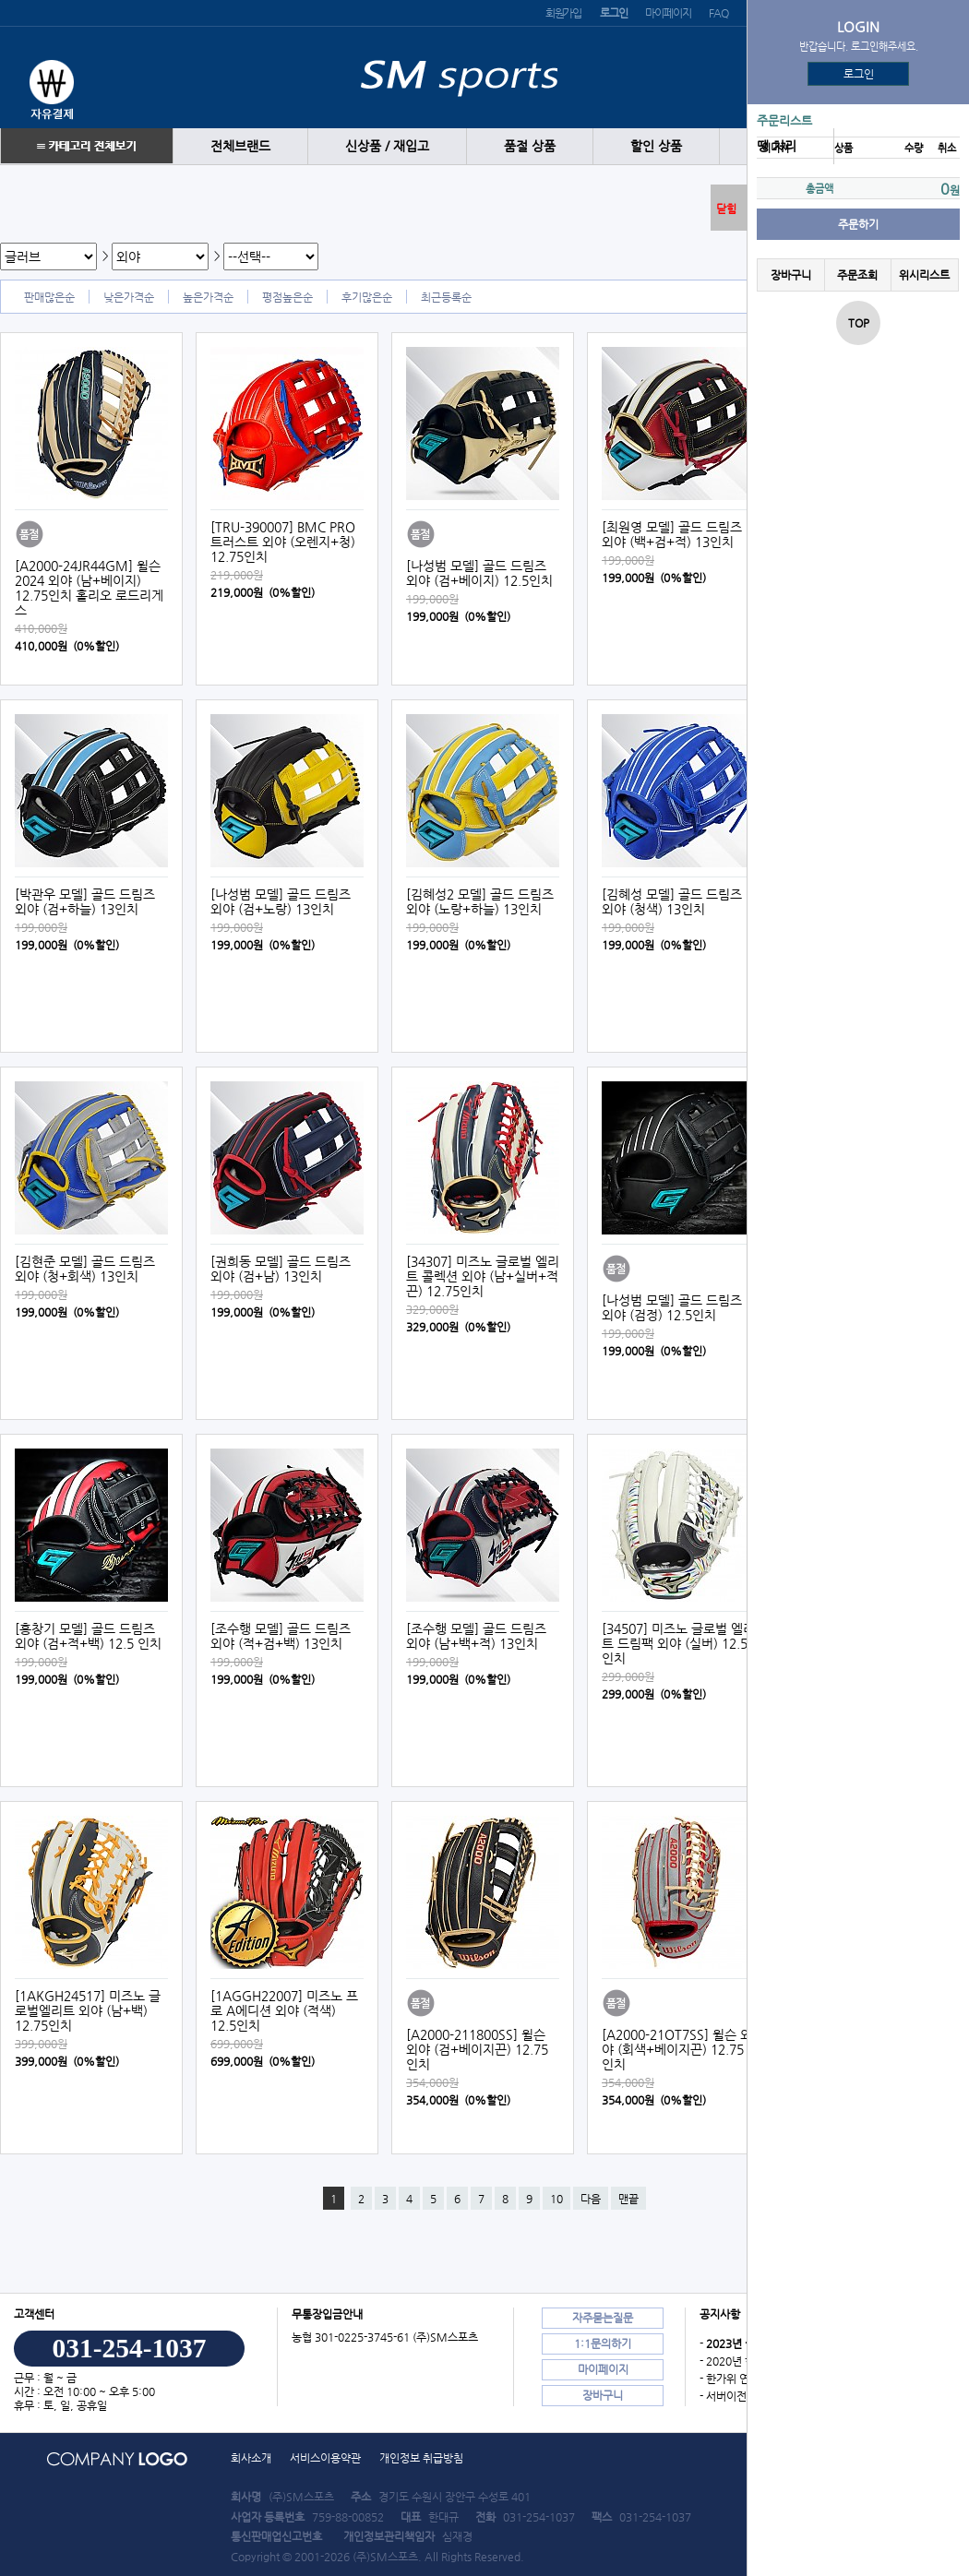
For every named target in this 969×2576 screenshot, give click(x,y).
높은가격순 (208, 297)
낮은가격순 (128, 297)
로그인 (858, 73)
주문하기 (858, 224)
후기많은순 (366, 297)
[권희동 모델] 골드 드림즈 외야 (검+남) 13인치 (280, 1268)
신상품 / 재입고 (387, 146)
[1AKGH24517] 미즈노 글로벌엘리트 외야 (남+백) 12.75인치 (88, 2010)
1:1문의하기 (602, 2343)
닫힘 (726, 208)
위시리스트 (924, 274)
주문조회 (857, 274)
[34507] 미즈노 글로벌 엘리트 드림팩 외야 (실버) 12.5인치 (678, 1643)
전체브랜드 (240, 146)
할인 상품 (656, 146)
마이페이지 (667, 12)
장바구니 (791, 274)
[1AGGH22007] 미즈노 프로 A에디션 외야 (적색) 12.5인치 (284, 2010)
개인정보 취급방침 (421, 2457)
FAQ (718, 12)
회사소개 (251, 2457)
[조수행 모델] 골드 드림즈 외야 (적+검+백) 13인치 (280, 1636)
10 (556, 2198)
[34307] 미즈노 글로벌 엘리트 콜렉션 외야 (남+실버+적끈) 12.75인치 (482, 1276)
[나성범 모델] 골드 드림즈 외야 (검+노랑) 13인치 (280, 901)
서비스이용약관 (325, 2457)
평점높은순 (287, 297)
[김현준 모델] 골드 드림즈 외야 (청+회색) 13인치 (85, 1268)
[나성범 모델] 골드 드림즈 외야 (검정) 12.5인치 (672, 1307)
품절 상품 (530, 146)
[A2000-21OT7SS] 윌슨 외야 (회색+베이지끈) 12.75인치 (677, 2049)
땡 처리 (776, 146)
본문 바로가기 (0, 0)
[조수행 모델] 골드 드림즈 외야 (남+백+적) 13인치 (476, 1636)
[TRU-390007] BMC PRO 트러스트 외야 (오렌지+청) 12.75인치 (282, 541)
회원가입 (563, 12)
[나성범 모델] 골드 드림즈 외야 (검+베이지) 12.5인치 (479, 573)
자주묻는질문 (602, 2317)
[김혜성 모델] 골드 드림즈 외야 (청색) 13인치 (672, 901)
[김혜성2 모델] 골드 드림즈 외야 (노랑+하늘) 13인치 (480, 901)
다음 (590, 2198)
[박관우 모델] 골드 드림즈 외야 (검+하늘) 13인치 (85, 901)
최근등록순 (446, 297)
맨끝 (628, 2198)
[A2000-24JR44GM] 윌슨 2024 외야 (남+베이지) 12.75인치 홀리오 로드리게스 (89, 587)
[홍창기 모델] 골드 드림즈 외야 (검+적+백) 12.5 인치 (88, 1636)
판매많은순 (49, 297)
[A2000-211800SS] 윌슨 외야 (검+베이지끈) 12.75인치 (477, 2049)
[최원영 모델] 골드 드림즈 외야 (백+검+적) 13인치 (672, 534)
